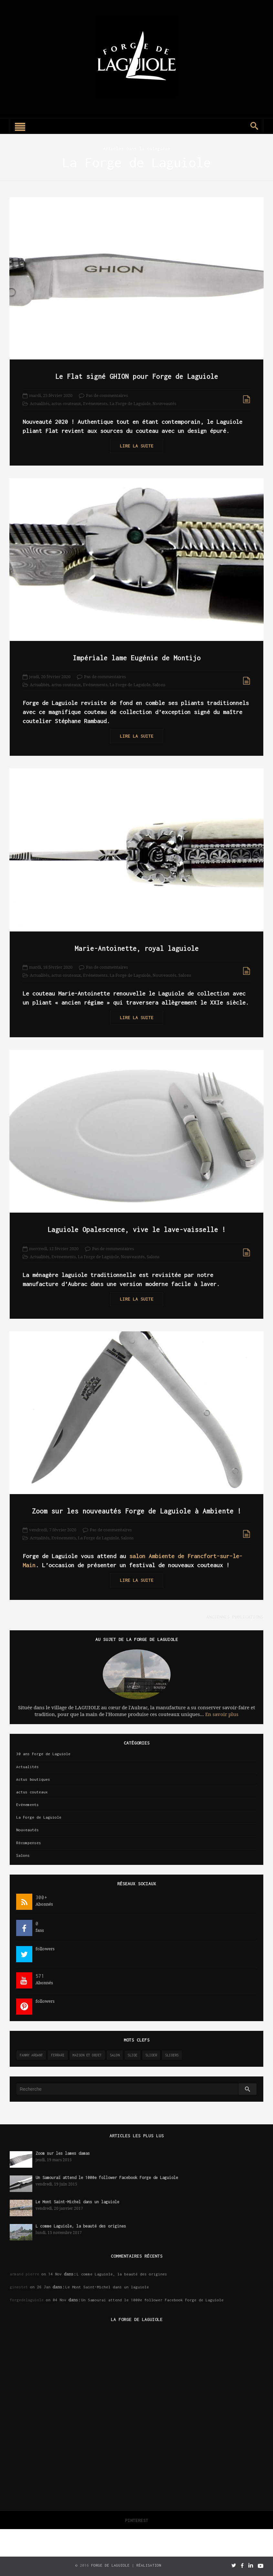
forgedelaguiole (27, 2300)
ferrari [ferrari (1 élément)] (58, 2055)
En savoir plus (221, 1714)
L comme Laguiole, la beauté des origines (81, 2226)
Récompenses (28, 1843)
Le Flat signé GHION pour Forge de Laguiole (136, 376)
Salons (158, 685)
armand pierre (24, 2274)
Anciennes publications (234, 1616)
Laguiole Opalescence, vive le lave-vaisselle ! (136, 1229)
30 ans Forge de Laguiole (43, 1754)
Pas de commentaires (107, 395)
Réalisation (148, 2565)
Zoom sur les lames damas (63, 2153)
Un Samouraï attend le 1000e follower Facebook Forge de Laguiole (107, 2177)
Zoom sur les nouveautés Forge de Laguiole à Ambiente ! (136, 1511)
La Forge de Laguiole (130, 403)
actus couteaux (66, 403)
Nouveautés (164, 403)
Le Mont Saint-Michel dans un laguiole (80, 2201)
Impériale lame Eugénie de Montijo (137, 658)
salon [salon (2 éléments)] (115, 2055)
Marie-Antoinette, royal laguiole (137, 948)
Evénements (95, 403)
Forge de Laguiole (110, 2565)
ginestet (19, 2287)
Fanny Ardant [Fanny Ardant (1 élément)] (31, 2055)
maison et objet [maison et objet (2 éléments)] (87, 2055)
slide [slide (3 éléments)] (132, 2055)
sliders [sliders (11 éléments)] (172, 2055)
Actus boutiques (33, 1779)
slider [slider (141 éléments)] (151, 2055)
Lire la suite (136, 445)
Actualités (39, 403)
